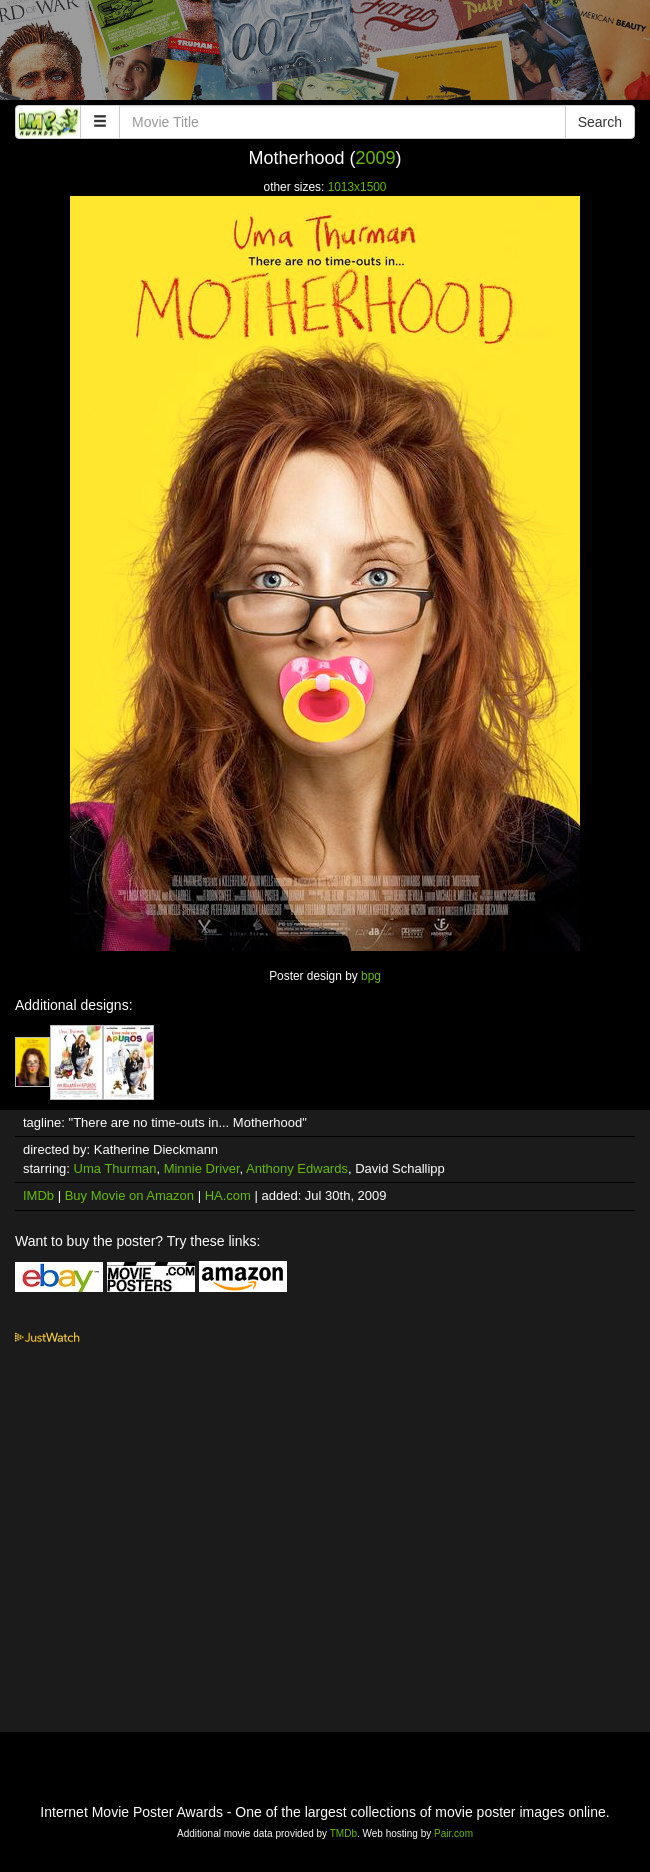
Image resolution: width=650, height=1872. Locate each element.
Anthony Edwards (297, 1168)
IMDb (38, 1195)
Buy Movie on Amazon (129, 1195)
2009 (376, 158)
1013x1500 (357, 187)
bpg (371, 976)
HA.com (228, 1195)
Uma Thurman (115, 1168)
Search (600, 122)
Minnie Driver (202, 1168)
